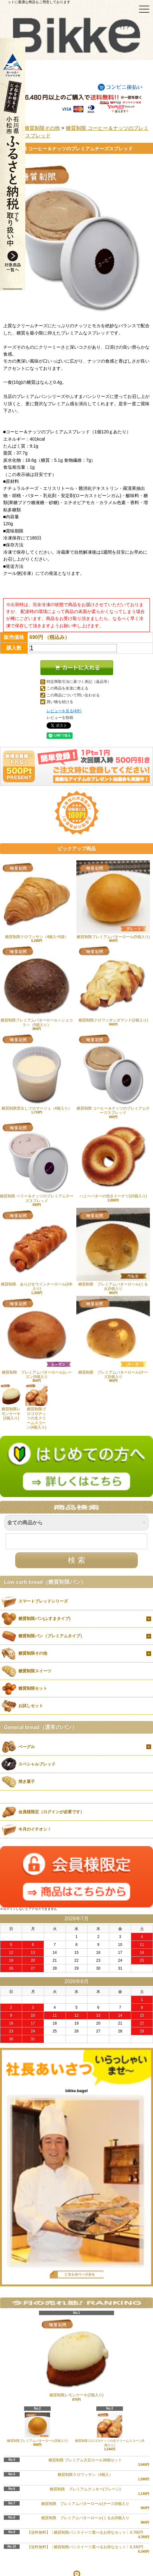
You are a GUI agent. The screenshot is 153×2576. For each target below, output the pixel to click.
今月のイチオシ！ (34, 1829)
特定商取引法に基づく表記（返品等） (79, 681)
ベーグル (26, 1746)
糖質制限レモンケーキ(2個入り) (11, 1402)
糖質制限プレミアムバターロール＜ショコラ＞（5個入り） (36, 985)
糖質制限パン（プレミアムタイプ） (51, 1636)
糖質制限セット (32, 1688)
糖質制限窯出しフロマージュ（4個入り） (36, 1071)
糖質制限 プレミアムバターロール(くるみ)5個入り (113, 1249)
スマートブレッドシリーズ (43, 1601)
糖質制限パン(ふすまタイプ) (44, 1618)
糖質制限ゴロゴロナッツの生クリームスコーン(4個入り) (36, 1406)
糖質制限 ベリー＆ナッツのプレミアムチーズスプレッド (36, 1161)
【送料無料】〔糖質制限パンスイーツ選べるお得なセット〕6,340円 (85, 2547)
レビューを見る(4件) (64, 711)
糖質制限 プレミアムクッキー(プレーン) (85, 2489)
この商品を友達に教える (67, 688)
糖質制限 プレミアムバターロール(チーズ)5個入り (113, 1337)
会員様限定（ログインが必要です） (51, 1811)
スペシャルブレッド (36, 1764)
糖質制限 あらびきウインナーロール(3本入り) (36, 1249)
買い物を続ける (60, 702)
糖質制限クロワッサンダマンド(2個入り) (113, 983)
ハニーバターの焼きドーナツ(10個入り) (113, 1159)
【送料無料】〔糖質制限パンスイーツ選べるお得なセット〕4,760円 (85, 2532)
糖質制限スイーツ (34, 1671)
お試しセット (30, 1705)
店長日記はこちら (77, 2274)
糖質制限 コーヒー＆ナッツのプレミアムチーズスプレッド (113, 1073)
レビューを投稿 (60, 717)
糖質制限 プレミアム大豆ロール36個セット (85, 2460)
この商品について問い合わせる (73, 695)
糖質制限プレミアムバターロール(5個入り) (113, 899)
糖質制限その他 (42, 128)
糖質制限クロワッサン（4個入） (85, 2474)
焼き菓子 (26, 1781)
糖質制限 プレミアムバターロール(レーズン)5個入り (36, 1337)
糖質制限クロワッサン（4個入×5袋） (36, 899)
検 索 (76, 1560)
